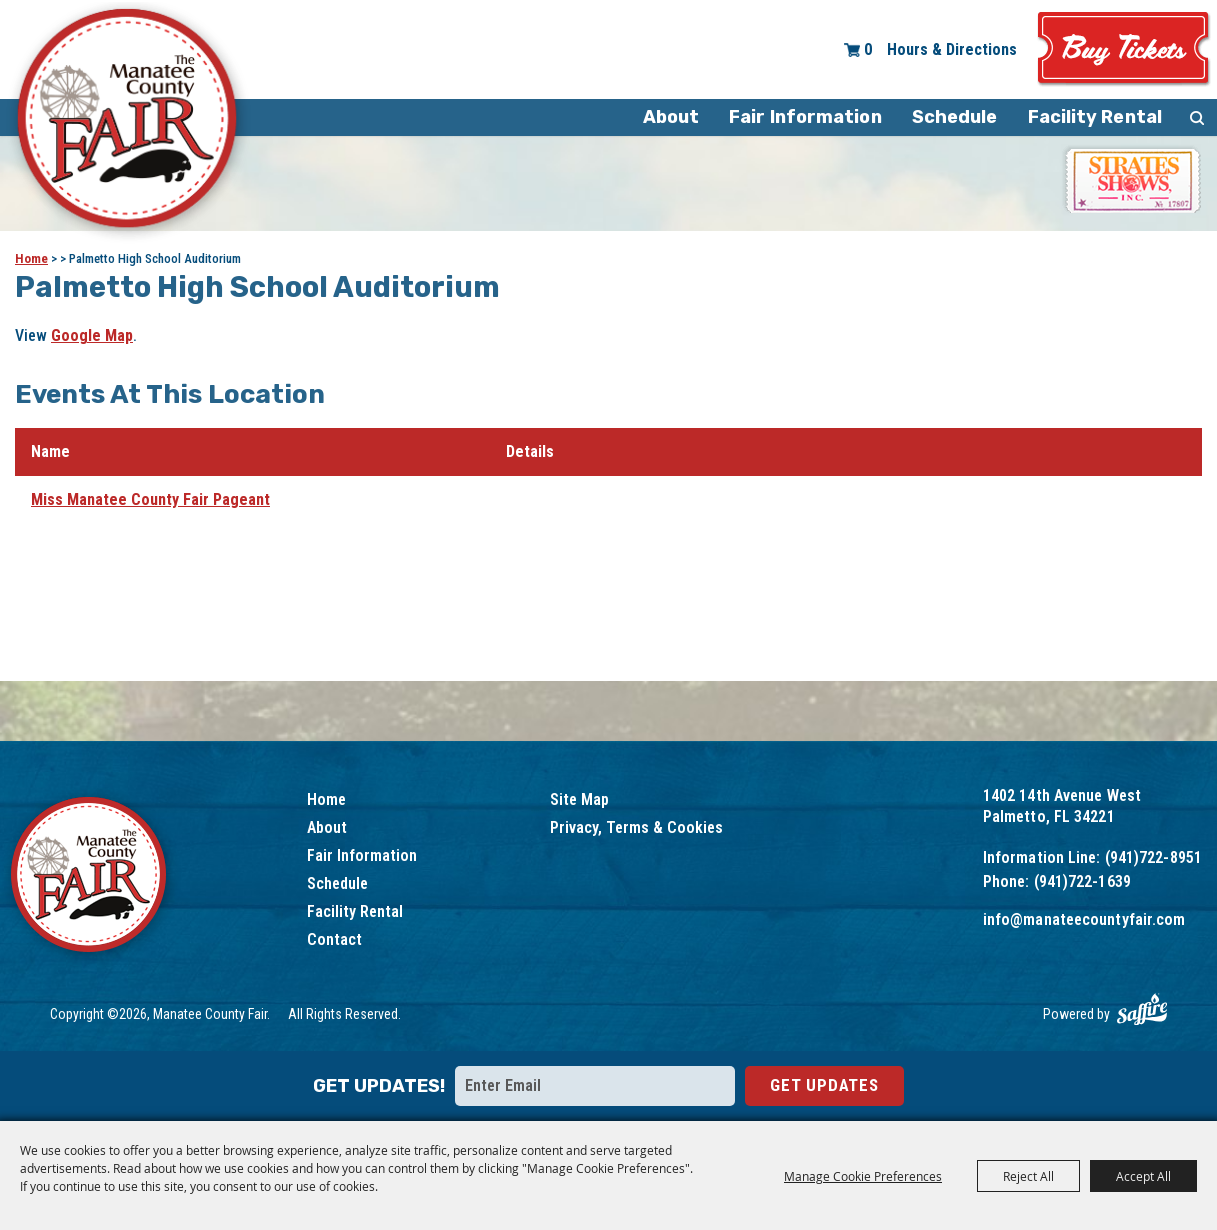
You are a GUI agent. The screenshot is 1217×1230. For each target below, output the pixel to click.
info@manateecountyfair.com (1084, 919)
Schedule (955, 117)
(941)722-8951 (1153, 857)
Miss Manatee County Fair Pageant (150, 499)
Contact (334, 939)
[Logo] (90, 877)
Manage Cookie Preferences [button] (863, 1176)
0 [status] (868, 49)
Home (31, 258)
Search (1197, 117)
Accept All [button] (1143, 1176)
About (671, 117)
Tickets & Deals (1124, 49)
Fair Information (805, 117)
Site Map (579, 799)
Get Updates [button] (824, 1085)
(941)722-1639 (1082, 881)
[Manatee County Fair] (128, 122)
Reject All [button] (1028, 1176)
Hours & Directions (952, 49)
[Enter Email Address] (595, 1086)
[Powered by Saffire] (1142, 1009)
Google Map (92, 335)
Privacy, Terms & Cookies (636, 827)
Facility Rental (1095, 117)
